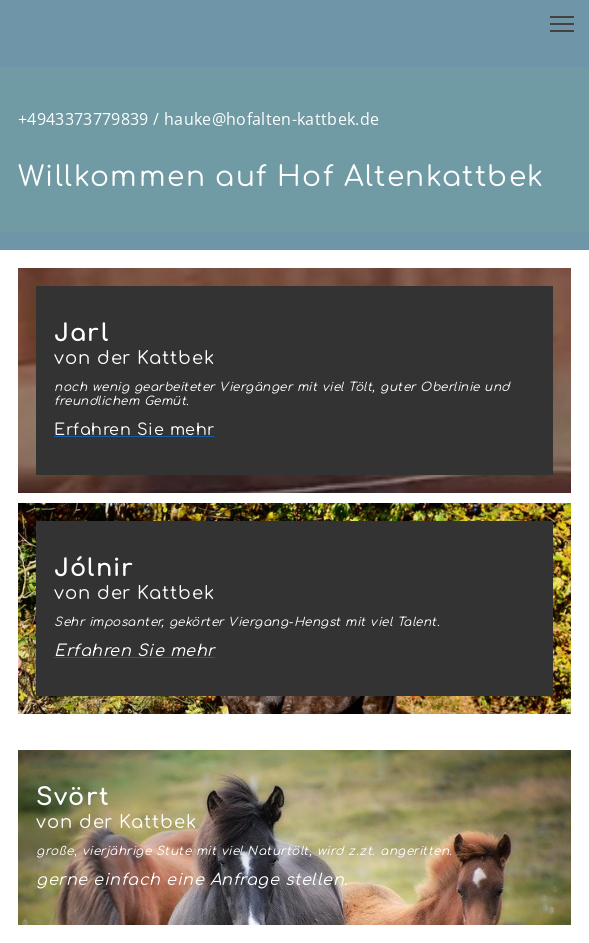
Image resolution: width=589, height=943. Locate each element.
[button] (562, 24)
